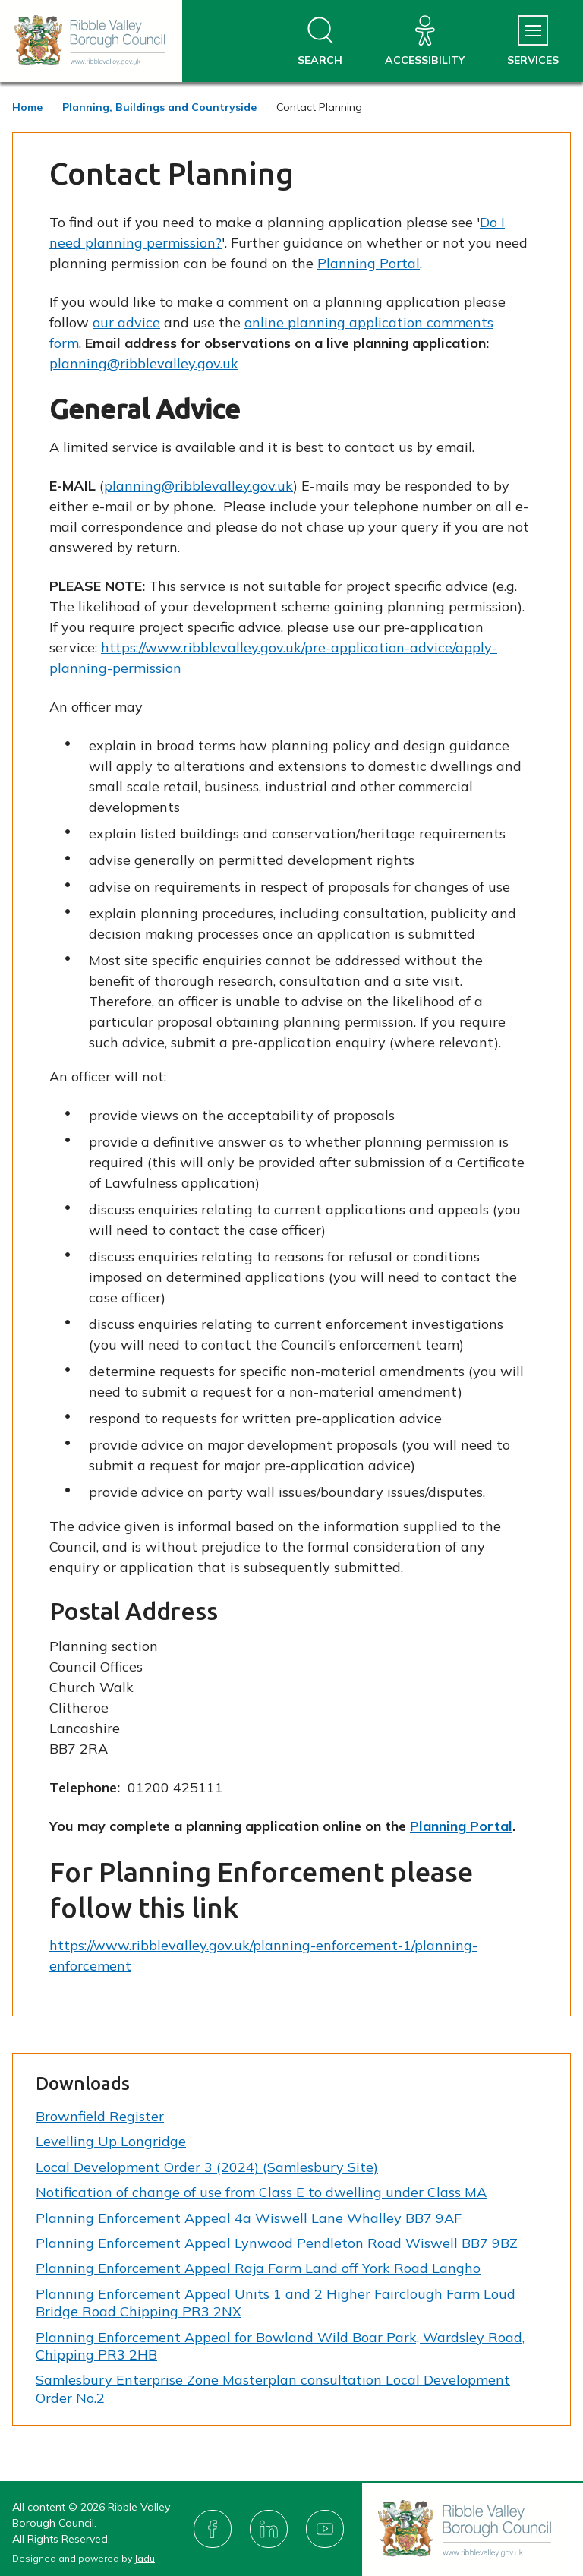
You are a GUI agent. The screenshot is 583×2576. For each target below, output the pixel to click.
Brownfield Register (100, 2116)
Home (27, 107)
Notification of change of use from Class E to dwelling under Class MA (261, 2192)
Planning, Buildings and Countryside (159, 107)
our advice (126, 322)
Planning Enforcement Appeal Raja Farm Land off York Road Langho (258, 2268)
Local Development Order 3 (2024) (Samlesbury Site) (207, 2167)
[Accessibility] (425, 41)
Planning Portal (368, 263)
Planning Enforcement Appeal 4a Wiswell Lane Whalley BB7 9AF (249, 2218)
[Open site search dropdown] (320, 41)
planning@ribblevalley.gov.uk (143, 363)
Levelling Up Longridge (111, 2141)
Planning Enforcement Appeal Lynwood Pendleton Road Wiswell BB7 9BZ (277, 2243)
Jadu (144, 2558)
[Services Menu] (533, 41)
